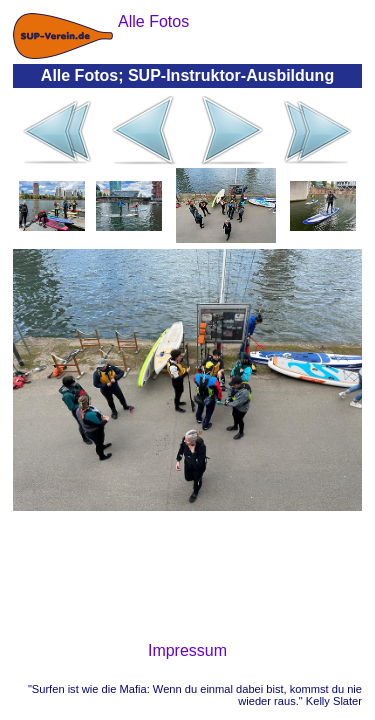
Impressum (187, 650)
